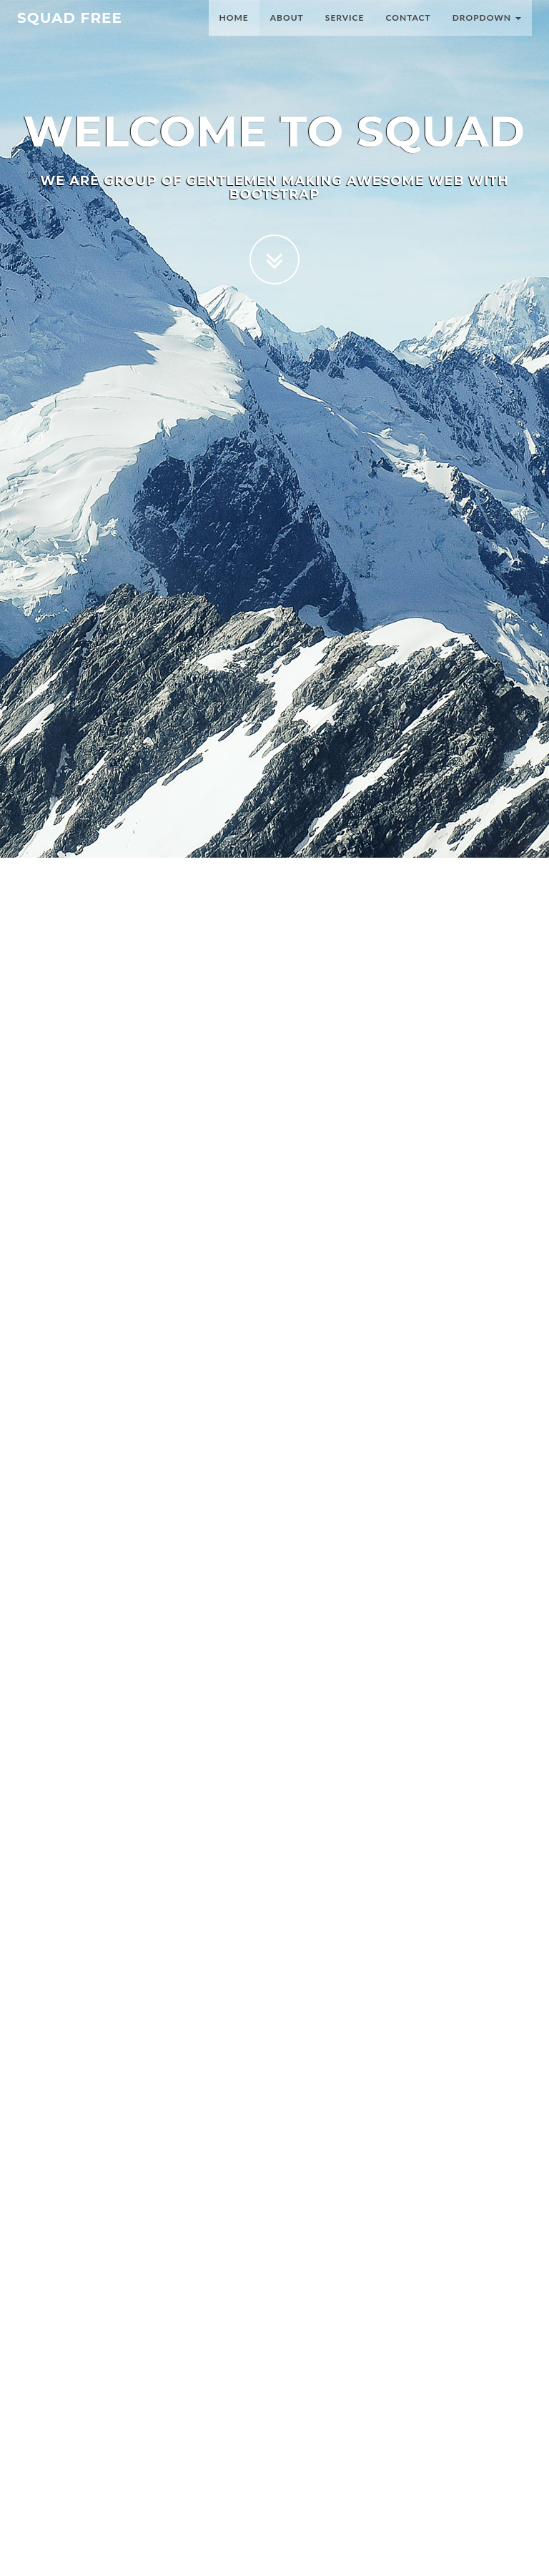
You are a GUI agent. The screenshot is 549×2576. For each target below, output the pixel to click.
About (287, 31)
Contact (407, 31)
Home (234, 31)
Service (345, 31)
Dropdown (486, 31)
